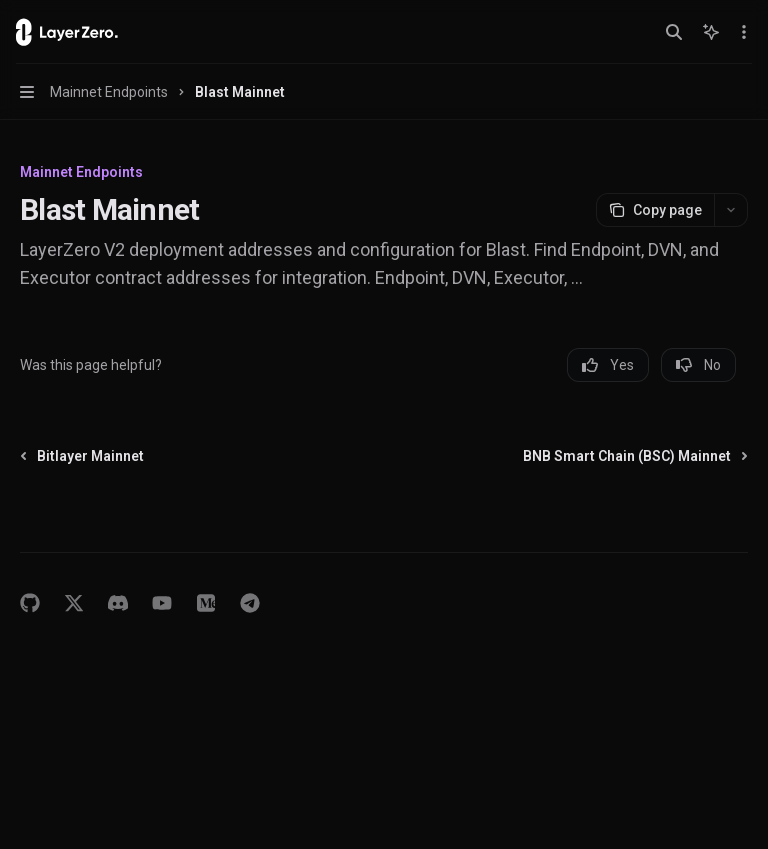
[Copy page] (655, 210)
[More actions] (742, 32)
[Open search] (674, 32)
